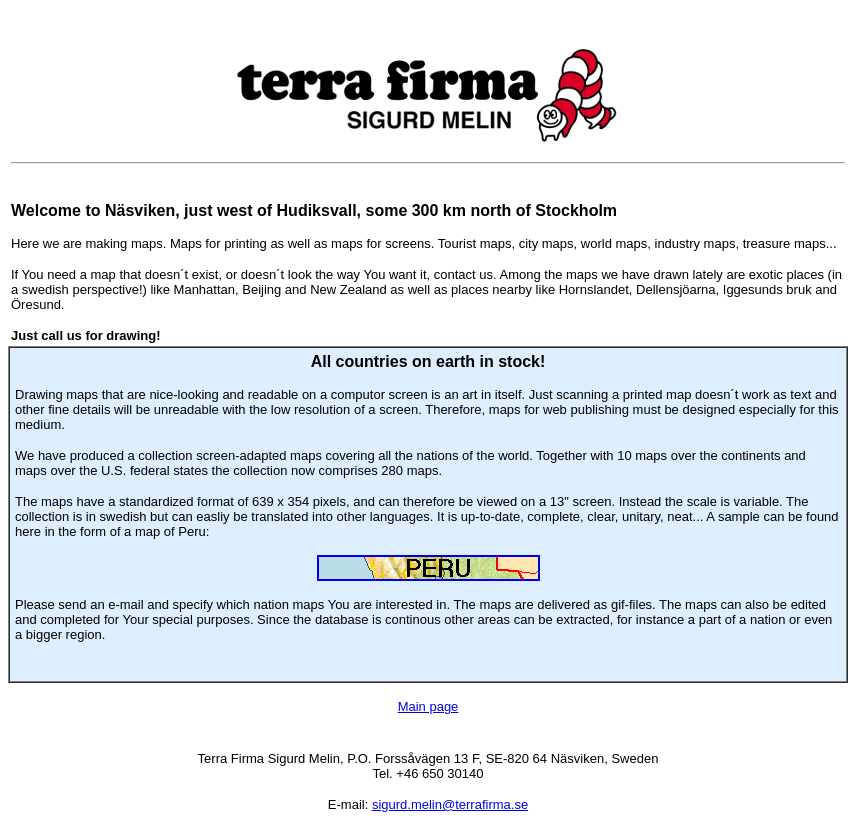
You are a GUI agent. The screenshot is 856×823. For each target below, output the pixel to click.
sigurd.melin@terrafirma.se (450, 804)
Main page (428, 706)
